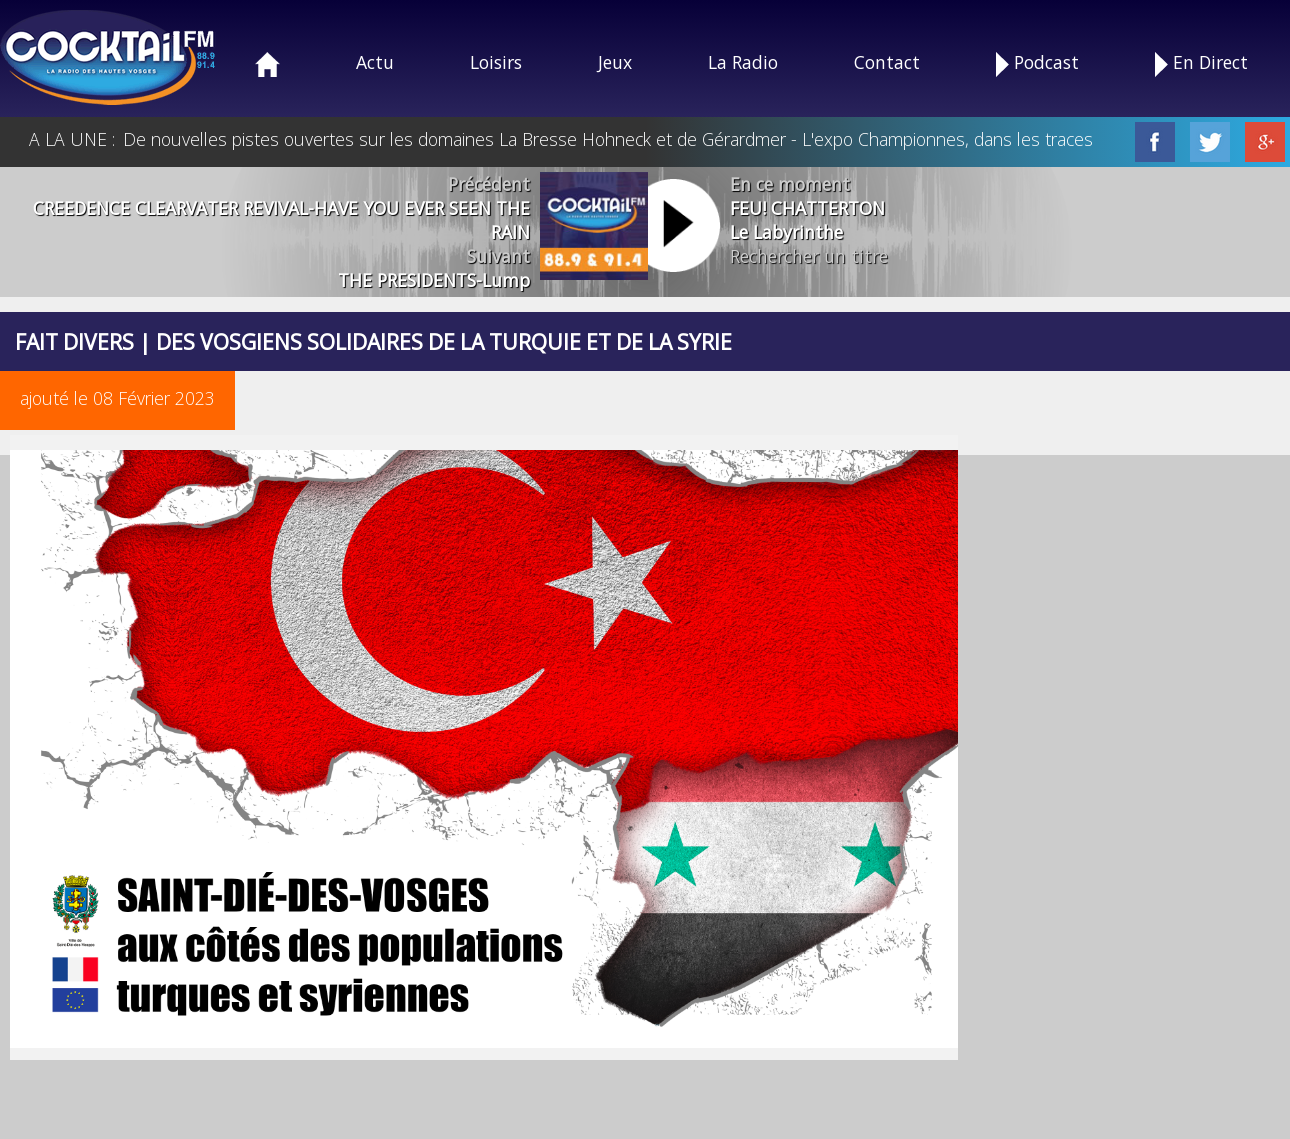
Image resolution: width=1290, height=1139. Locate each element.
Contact (887, 62)
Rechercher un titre (809, 256)
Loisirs (496, 62)
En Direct (1201, 63)
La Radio (743, 62)
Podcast (1037, 63)
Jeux (615, 62)
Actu (375, 62)
